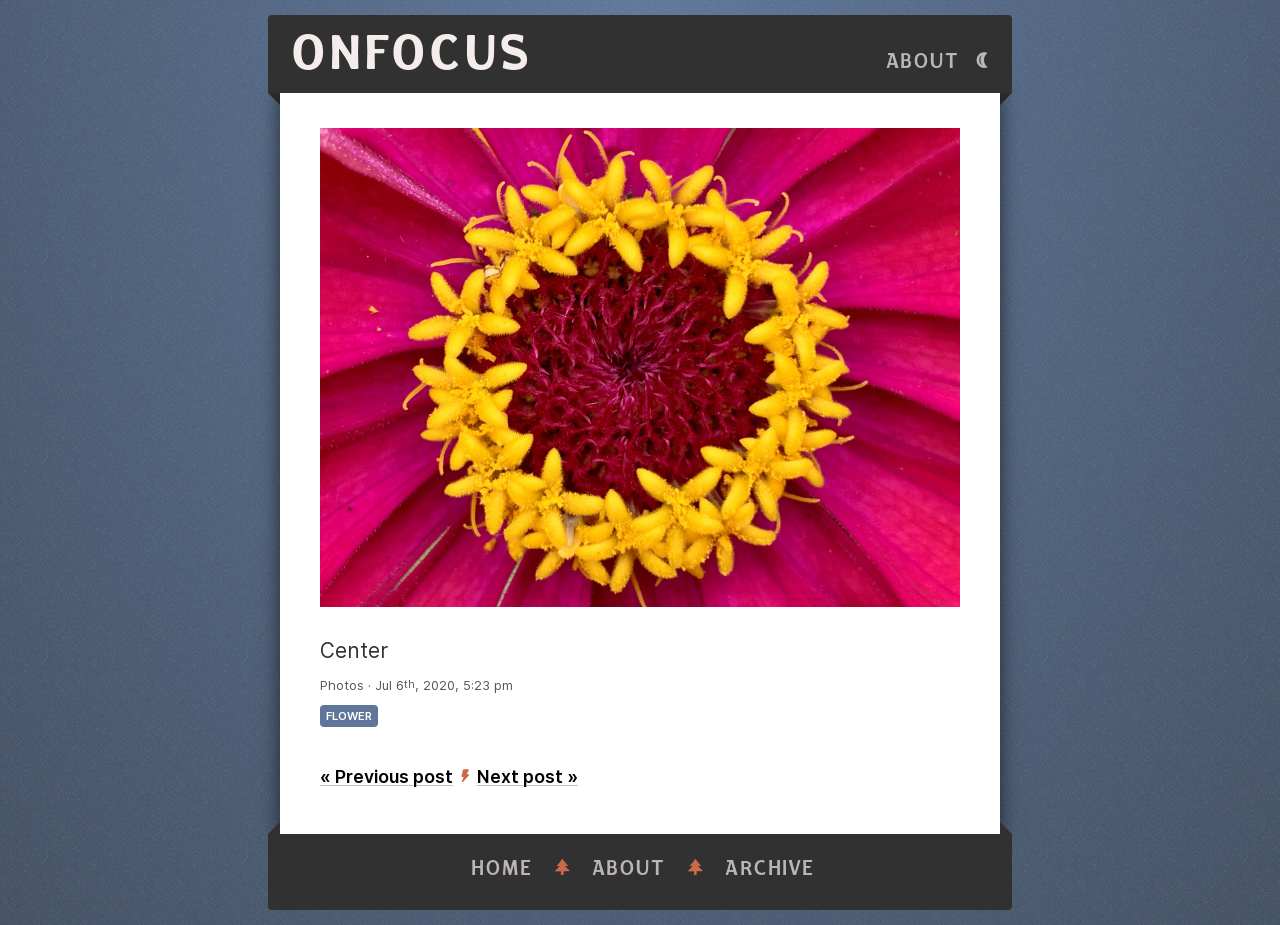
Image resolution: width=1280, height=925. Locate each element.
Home (502, 868)
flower (349, 716)
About (923, 61)
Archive (770, 868)
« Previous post (386, 776)
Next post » (527, 776)
